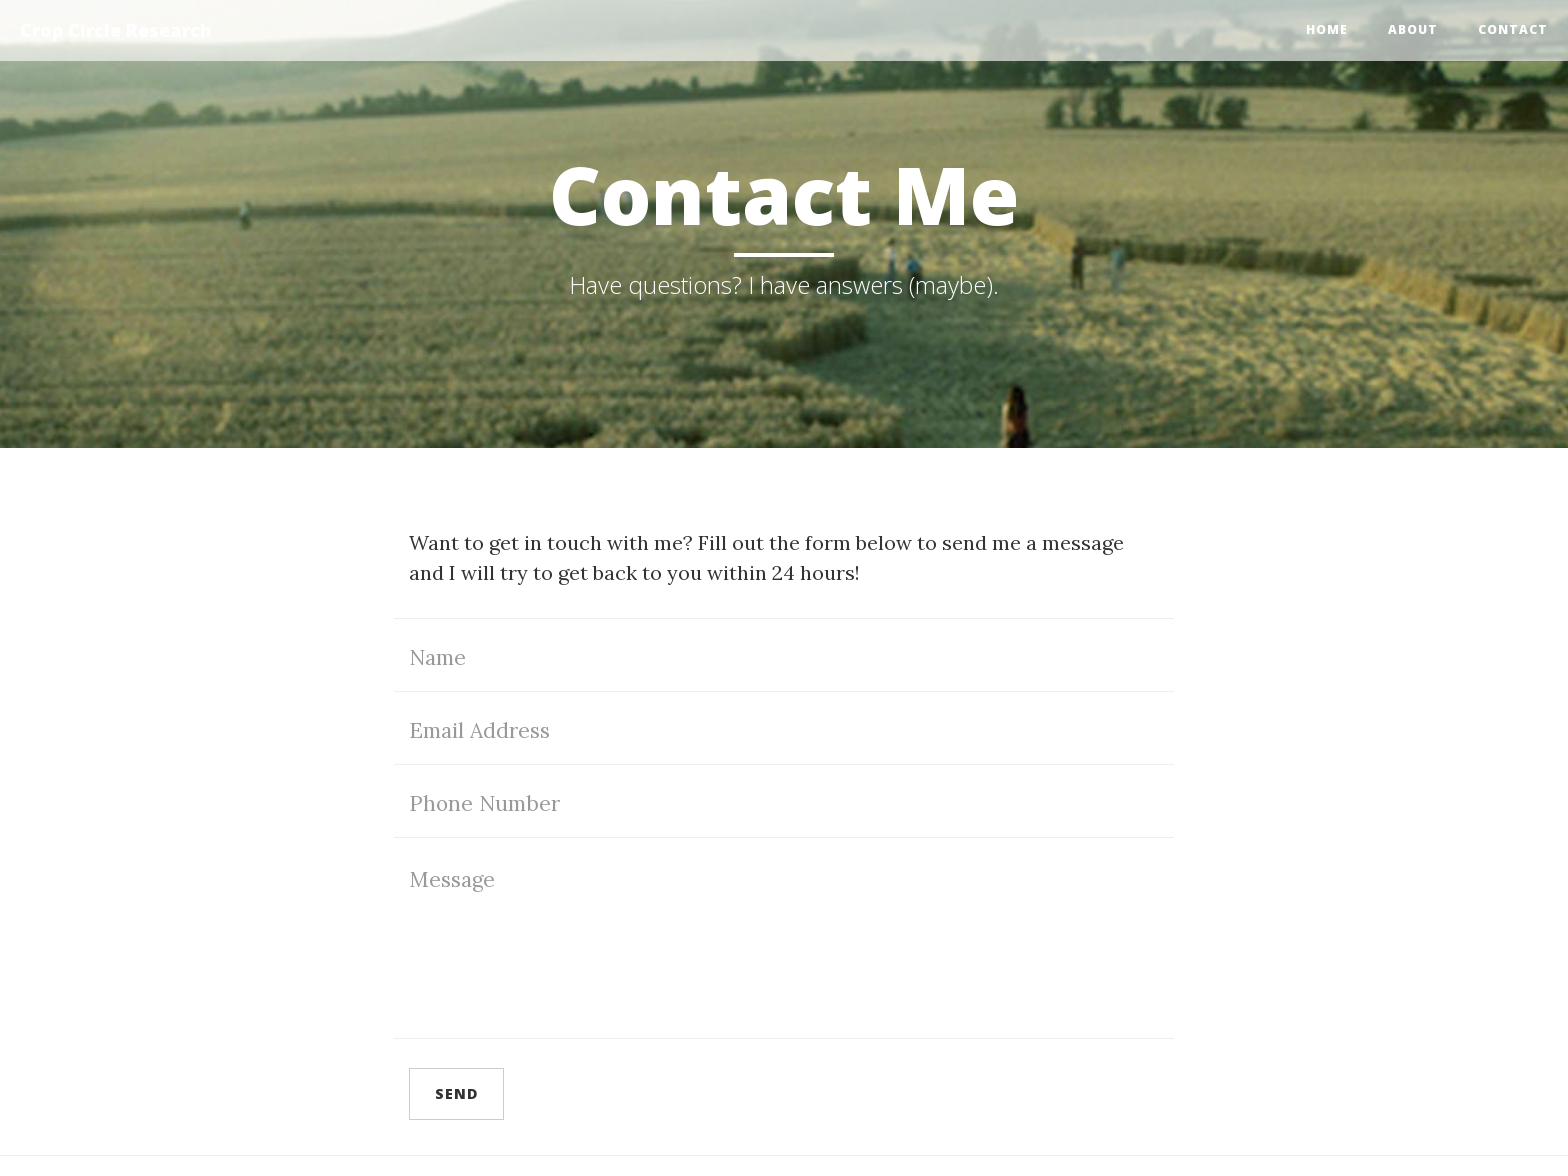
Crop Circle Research (116, 30)
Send (456, 1093)
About (1413, 29)
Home (1327, 29)
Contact (1513, 29)
